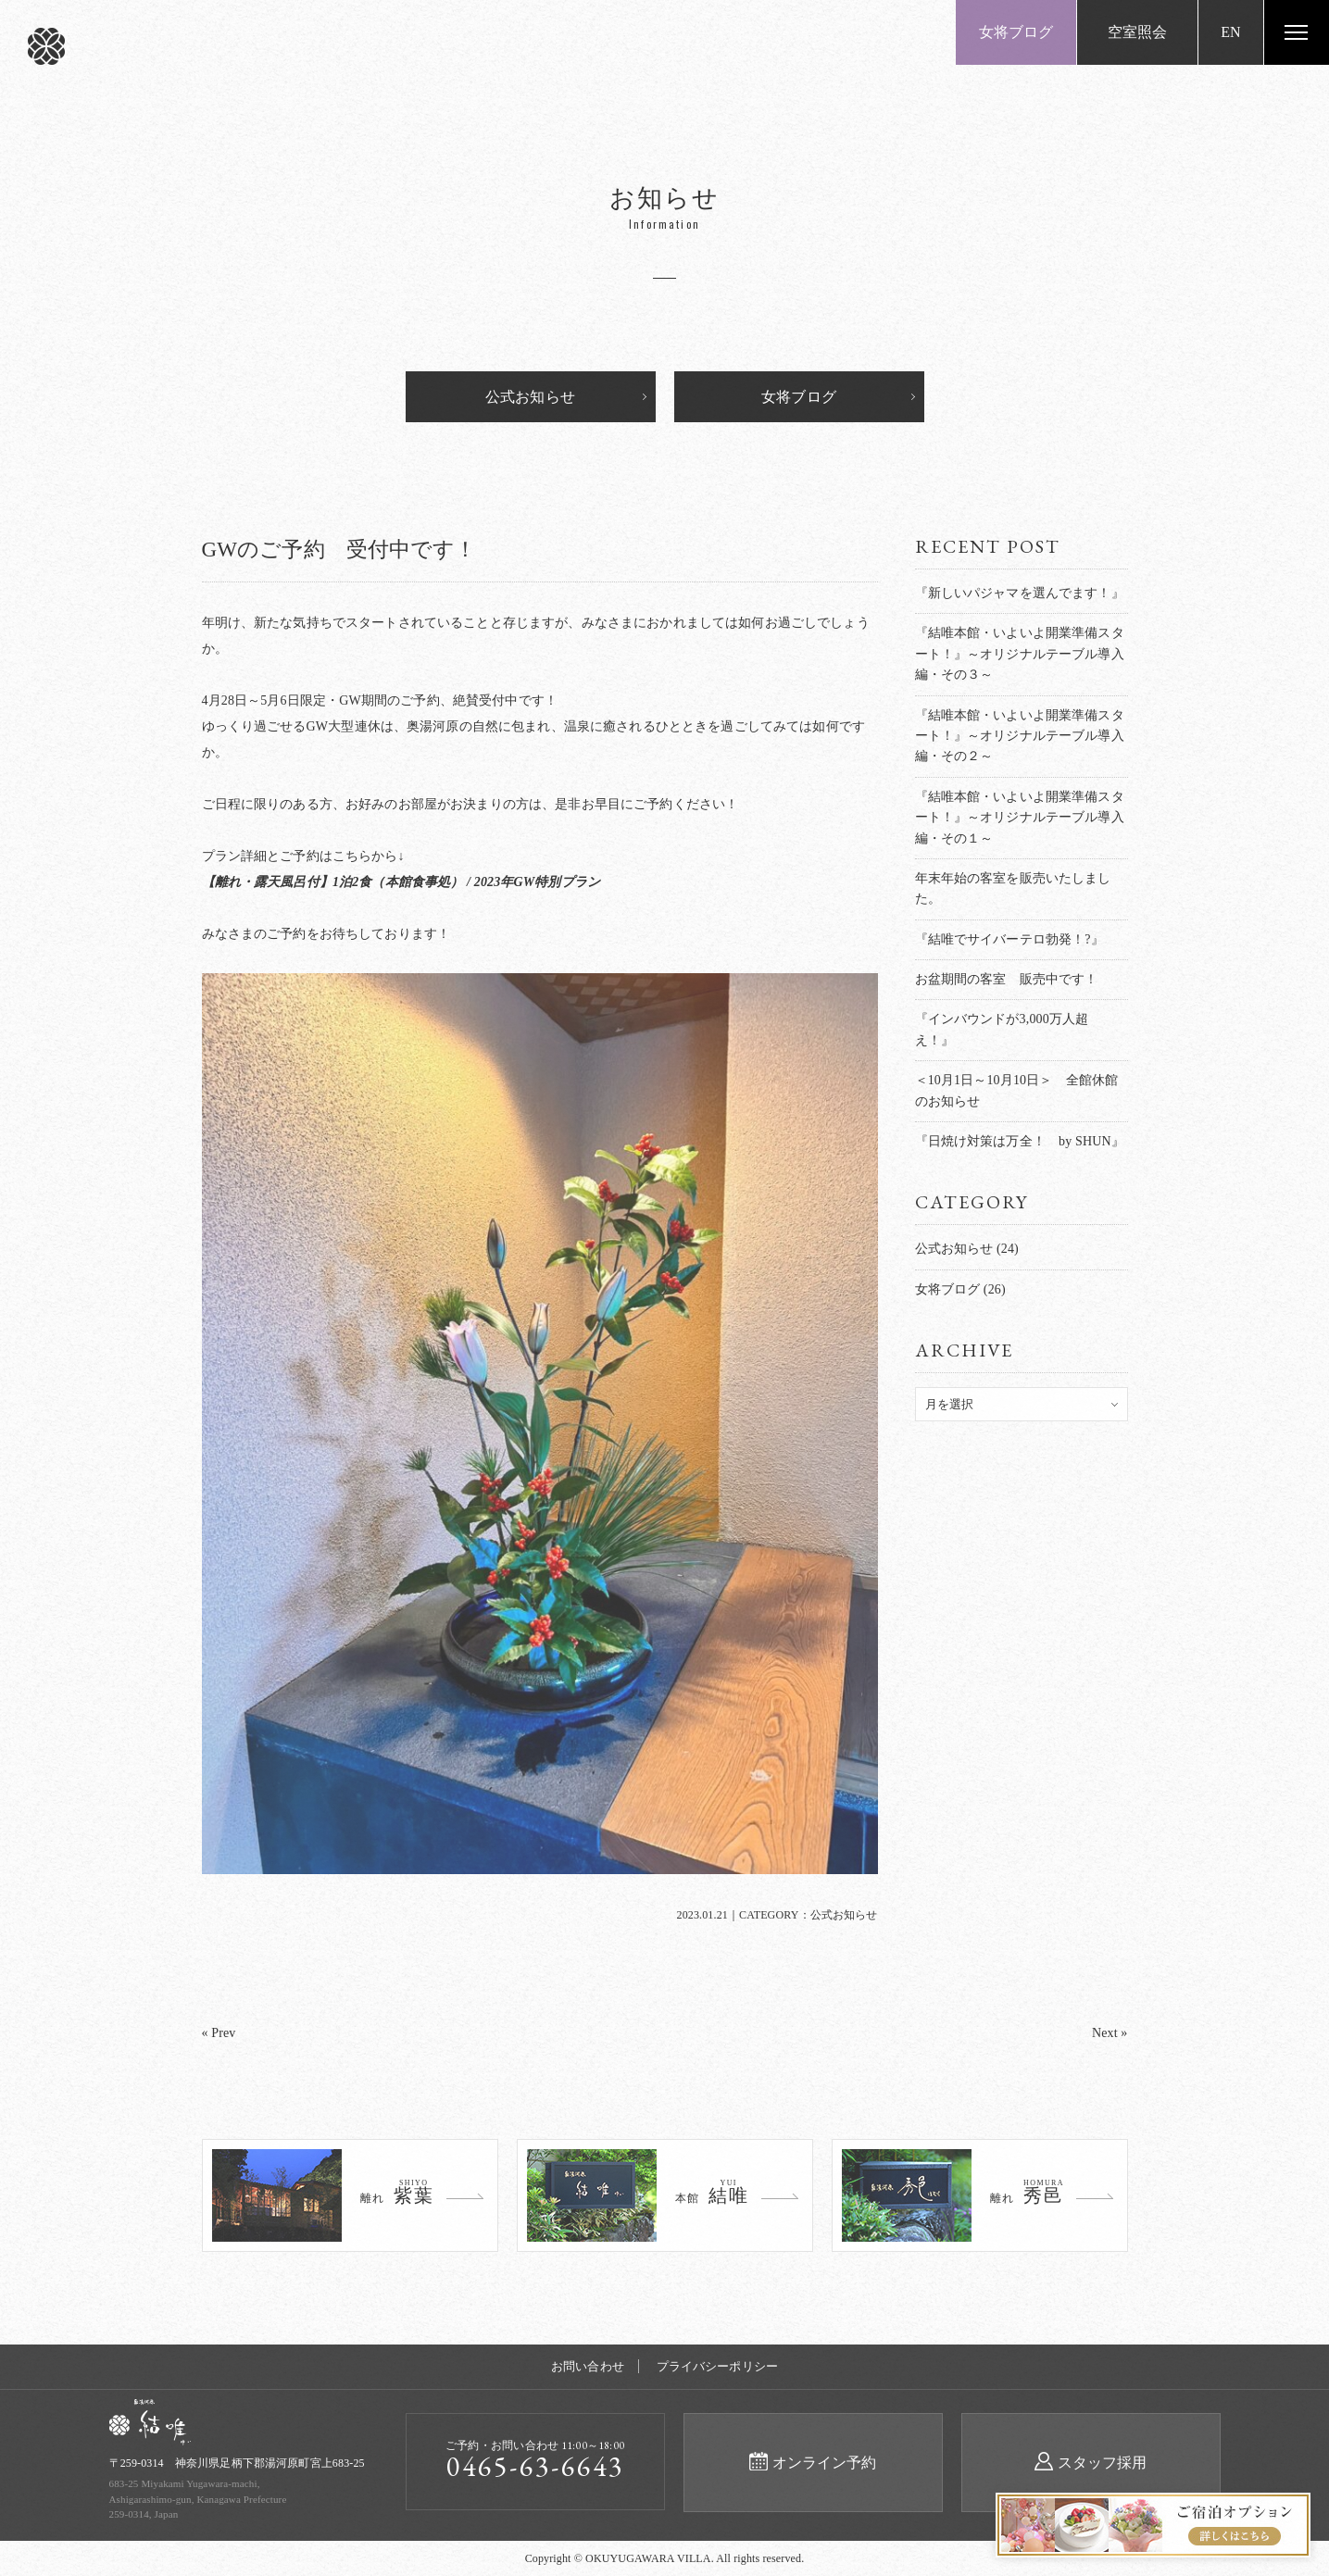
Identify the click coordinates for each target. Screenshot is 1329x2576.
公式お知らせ (530, 397)
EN (1231, 32)
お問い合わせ (587, 2366)
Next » (1110, 2033)
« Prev (219, 2033)
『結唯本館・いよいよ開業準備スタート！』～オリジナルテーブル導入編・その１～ (1019, 817)
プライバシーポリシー (717, 2366)
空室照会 (1138, 32)
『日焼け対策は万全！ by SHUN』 (1019, 1141)
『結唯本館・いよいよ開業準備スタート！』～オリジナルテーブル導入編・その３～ (1019, 654)
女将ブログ (1016, 32)
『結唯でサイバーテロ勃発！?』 (1009, 939)
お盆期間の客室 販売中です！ (1006, 979)
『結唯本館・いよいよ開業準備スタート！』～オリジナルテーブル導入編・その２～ (1019, 736)
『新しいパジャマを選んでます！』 (1019, 593)
